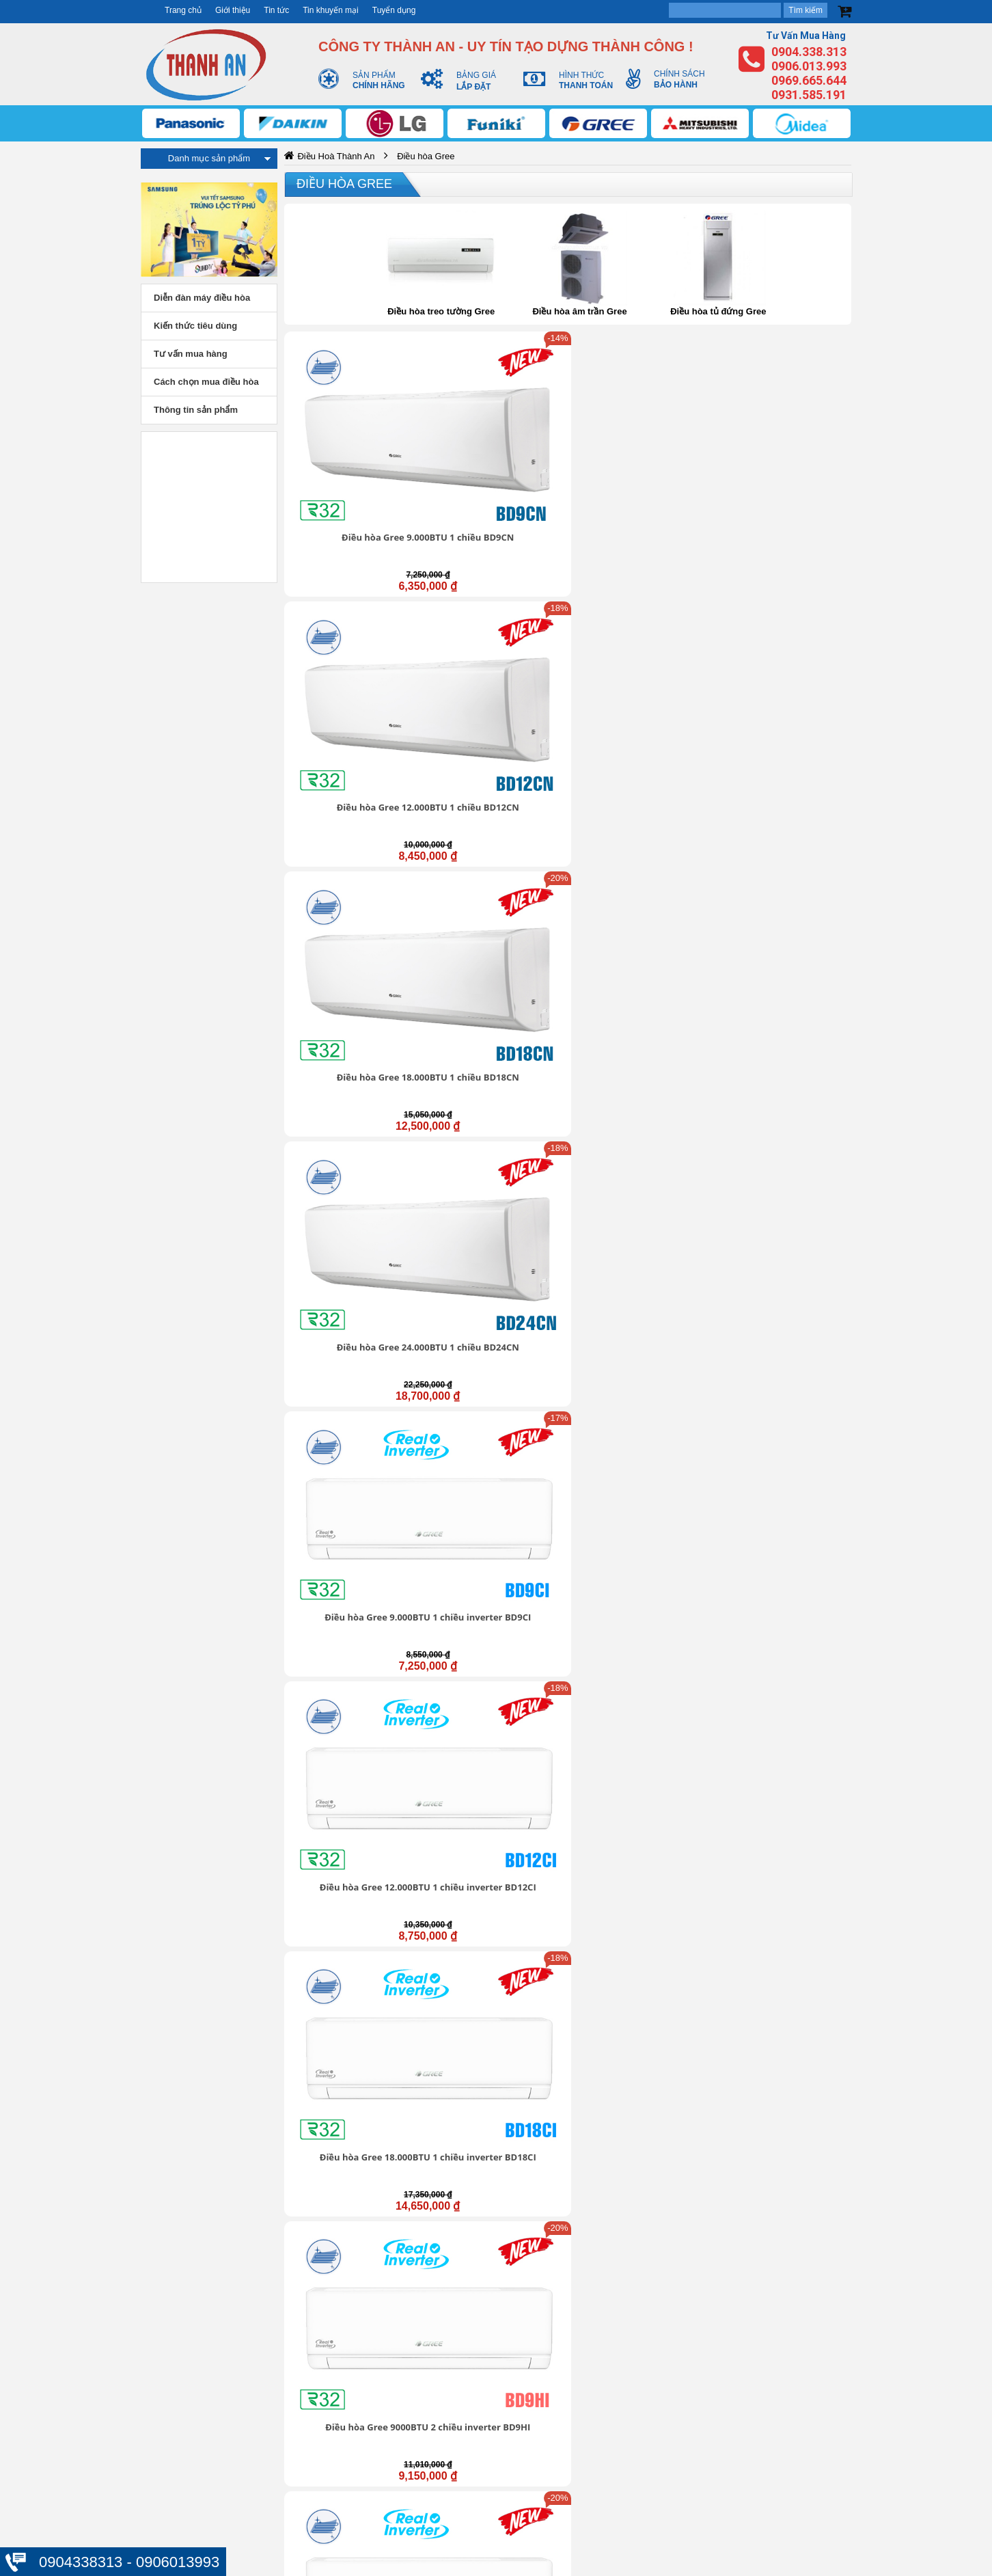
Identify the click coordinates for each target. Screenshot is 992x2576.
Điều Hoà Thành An (335, 156)
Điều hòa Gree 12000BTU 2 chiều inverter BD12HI (351, 759)
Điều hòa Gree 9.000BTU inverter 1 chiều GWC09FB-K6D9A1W (495, 1089)
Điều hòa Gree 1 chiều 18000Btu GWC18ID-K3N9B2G (495, 1899)
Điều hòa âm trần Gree (579, 311)
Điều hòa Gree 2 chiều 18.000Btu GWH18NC (640, 1569)
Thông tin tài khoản (706, 2381)
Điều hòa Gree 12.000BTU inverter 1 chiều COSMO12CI (351, 921)
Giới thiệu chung (433, 2368)
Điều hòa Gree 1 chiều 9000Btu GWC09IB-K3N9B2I (351, 1731)
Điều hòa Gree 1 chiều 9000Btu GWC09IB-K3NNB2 (495, 1731)
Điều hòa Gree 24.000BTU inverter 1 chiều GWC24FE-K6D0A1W (351, 1251)
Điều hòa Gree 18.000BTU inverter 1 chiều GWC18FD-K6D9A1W (785, 1089)
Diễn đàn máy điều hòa (202, 298)
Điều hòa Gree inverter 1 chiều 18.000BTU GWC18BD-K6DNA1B (350, 1089)
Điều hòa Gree (344, 184)
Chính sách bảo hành (710, 2409)
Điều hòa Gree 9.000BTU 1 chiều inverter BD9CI (350, 597)
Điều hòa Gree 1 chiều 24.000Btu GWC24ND (784, 1407)
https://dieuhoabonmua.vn (169, 2287)
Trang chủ (183, 10)
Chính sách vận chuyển (715, 2396)
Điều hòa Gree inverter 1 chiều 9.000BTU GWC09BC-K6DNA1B (640, 927)
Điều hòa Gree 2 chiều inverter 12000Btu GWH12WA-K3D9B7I (640, 1251)
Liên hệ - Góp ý (431, 2410)
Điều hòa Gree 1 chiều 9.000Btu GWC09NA (351, 1407)
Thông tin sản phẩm (196, 410)
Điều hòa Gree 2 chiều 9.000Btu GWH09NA (351, 1569)
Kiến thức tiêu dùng (195, 326)
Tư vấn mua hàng (191, 354)
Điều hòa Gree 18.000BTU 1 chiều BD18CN (640, 435)
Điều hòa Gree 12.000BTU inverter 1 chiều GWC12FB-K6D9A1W (639, 1089)
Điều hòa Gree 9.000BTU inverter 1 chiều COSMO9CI (785, 759)
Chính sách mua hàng (712, 2424)
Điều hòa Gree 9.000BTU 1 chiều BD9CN (350, 435)
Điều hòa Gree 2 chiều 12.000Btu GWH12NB (495, 1569)
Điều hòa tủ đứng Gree (718, 311)
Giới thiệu (232, 10)
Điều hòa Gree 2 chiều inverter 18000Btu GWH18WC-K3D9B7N (784, 1251)
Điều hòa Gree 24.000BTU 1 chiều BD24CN (785, 435)
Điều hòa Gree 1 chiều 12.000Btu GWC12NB (495, 1407)
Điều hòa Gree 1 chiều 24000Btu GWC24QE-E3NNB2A (640, 1899)
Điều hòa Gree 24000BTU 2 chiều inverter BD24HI (640, 759)
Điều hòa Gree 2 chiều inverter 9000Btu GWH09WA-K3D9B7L (495, 1251)
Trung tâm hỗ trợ (434, 2382)
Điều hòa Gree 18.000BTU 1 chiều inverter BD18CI (640, 597)
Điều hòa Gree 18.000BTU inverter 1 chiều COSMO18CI (495, 921)
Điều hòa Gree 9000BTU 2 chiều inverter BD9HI (785, 597)
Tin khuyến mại (331, 10)
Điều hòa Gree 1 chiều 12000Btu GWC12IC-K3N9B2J (785, 1731)
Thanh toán (688, 2452)
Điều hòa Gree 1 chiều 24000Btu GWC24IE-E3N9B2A (784, 1893)
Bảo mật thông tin (702, 2368)
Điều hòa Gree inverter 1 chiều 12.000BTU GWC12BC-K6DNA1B (784, 927)
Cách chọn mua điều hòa (206, 382)
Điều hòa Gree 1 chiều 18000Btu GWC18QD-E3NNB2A (351, 1899)
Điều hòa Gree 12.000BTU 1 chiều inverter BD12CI (496, 597)
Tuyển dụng (394, 10)
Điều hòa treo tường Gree (441, 311)
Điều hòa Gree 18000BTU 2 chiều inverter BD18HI (495, 759)
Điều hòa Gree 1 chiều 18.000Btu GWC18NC (640, 1407)
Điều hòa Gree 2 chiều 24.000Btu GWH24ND (784, 1569)
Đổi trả (678, 2438)
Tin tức (276, 10)
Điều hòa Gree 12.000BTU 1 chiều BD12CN (496, 435)
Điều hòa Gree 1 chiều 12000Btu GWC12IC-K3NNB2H (640, 1737)
